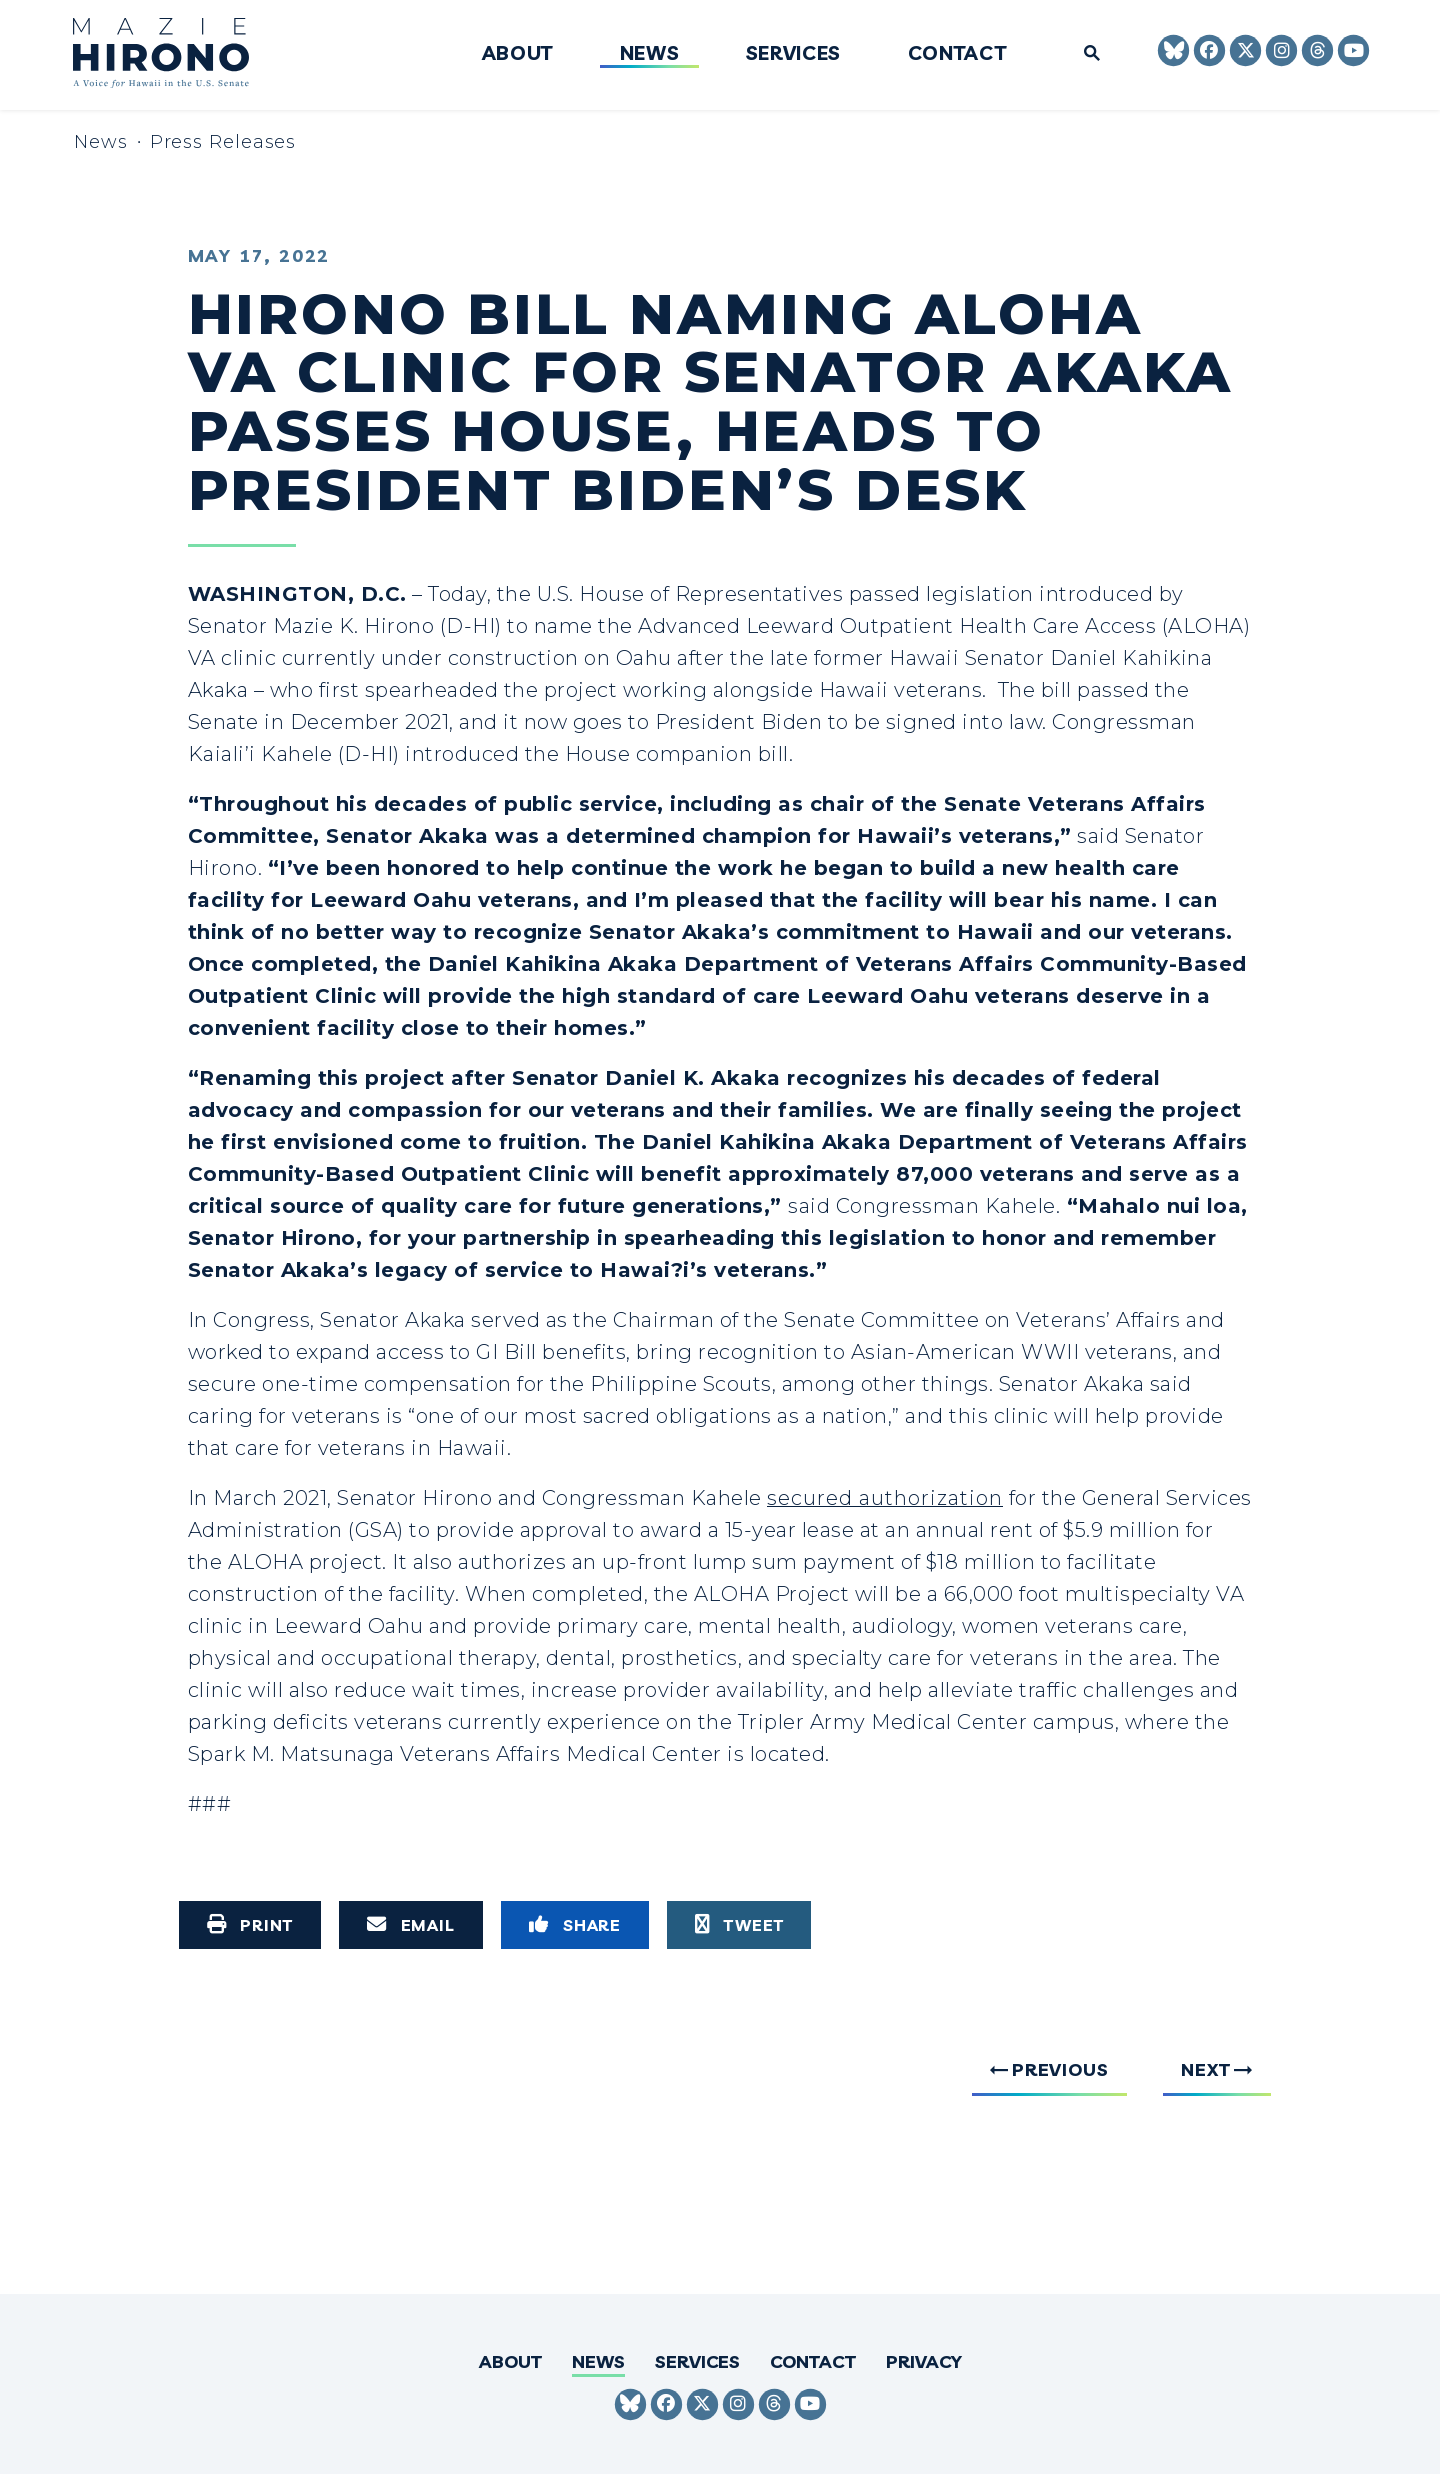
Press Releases (223, 142)
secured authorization (885, 1498)
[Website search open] (1084, 54)
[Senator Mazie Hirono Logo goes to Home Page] (174, 55)
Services (793, 54)
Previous (1060, 2069)
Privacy (924, 2361)
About (517, 54)
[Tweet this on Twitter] (739, 1925)
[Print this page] (250, 1925)
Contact (957, 54)
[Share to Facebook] (575, 1925)
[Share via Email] (411, 1925)
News (650, 54)
